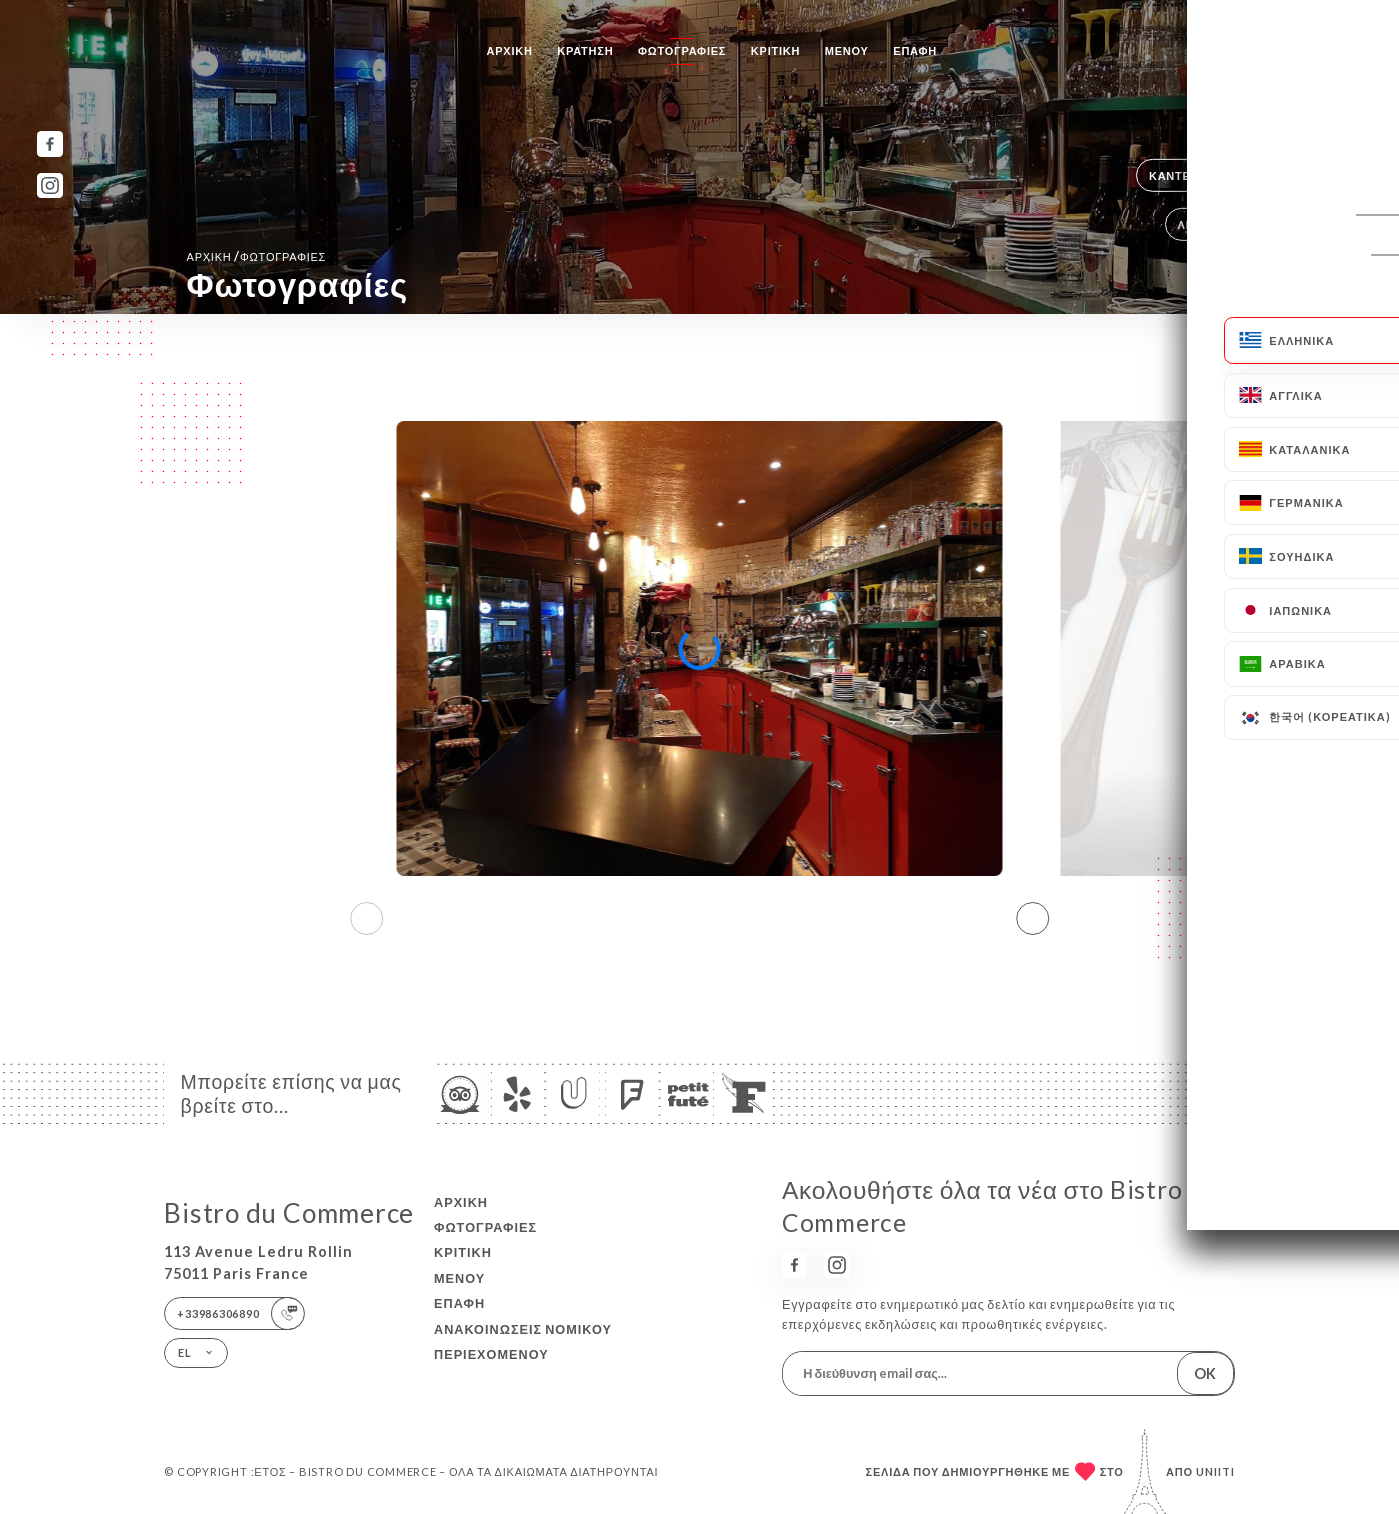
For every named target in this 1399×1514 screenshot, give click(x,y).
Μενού (847, 50)
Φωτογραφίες (682, 50)
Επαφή (915, 50)
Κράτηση (585, 50)
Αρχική (510, 50)
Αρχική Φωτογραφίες (257, 256)
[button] (1032, 918)
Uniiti (1215, 1471)
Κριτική (775, 50)
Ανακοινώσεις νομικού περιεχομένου (523, 1341)
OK (1205, 1373)
